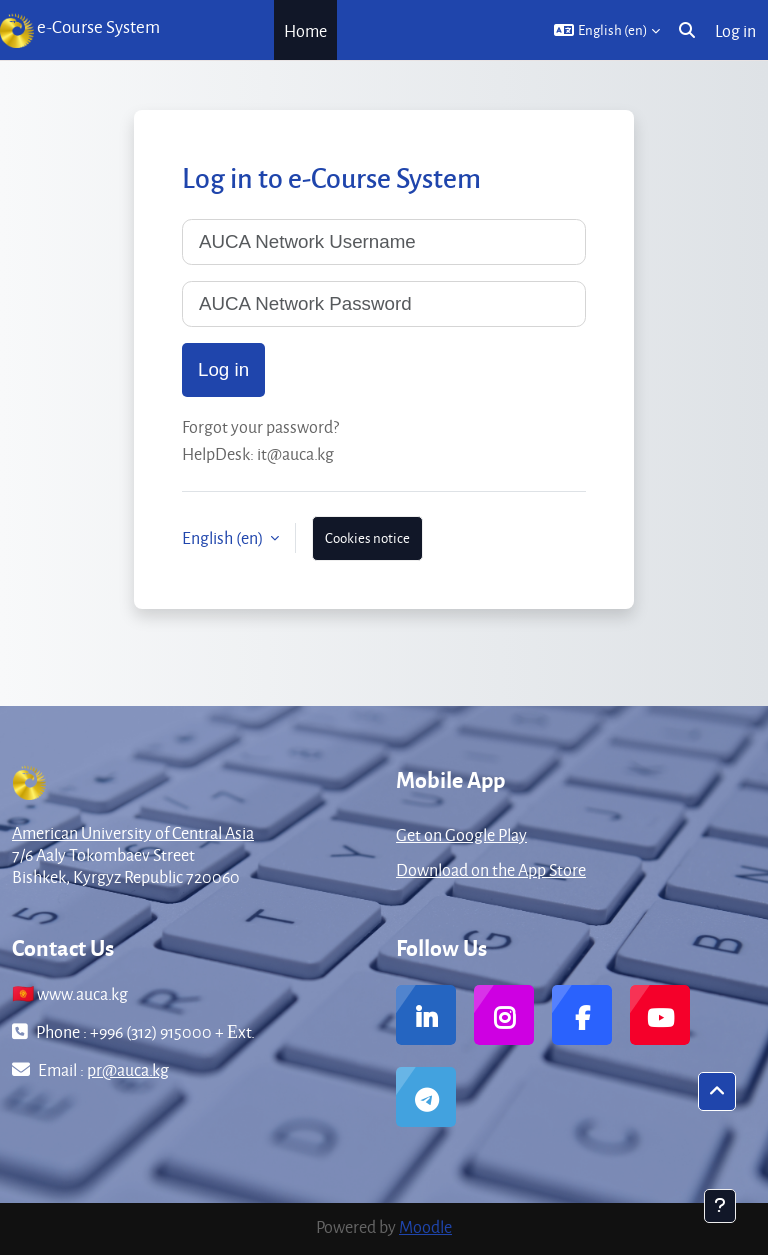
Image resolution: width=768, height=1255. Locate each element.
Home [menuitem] (305, 30)
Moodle (425, 1226)
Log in (735, 30)
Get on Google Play (461, 834)
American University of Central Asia (133, 832)
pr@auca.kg (128, 1069)
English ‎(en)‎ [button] (224, 537)
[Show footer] (720, 1206)
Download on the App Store (491, 869)
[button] (607, 30)
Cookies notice (367, 537)
